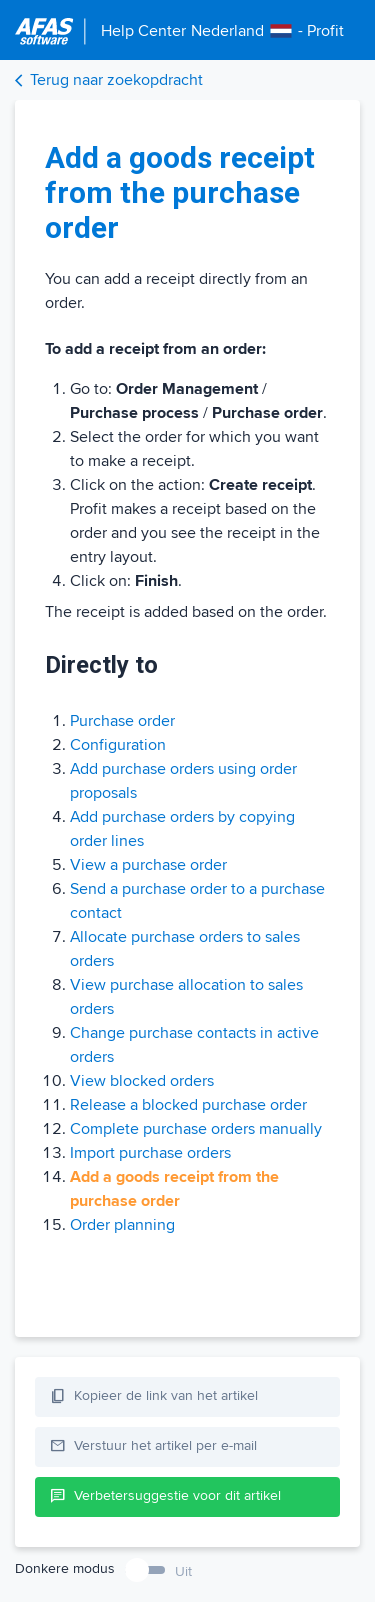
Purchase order (122, 721)
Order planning (122, 1225)
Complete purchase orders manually (196, 1129)
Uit (183, 1571)
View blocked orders (142, 1081)
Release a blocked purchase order (188, 1105)
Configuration (118, 745)
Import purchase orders (150, 1153)
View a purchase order (148, 865)
